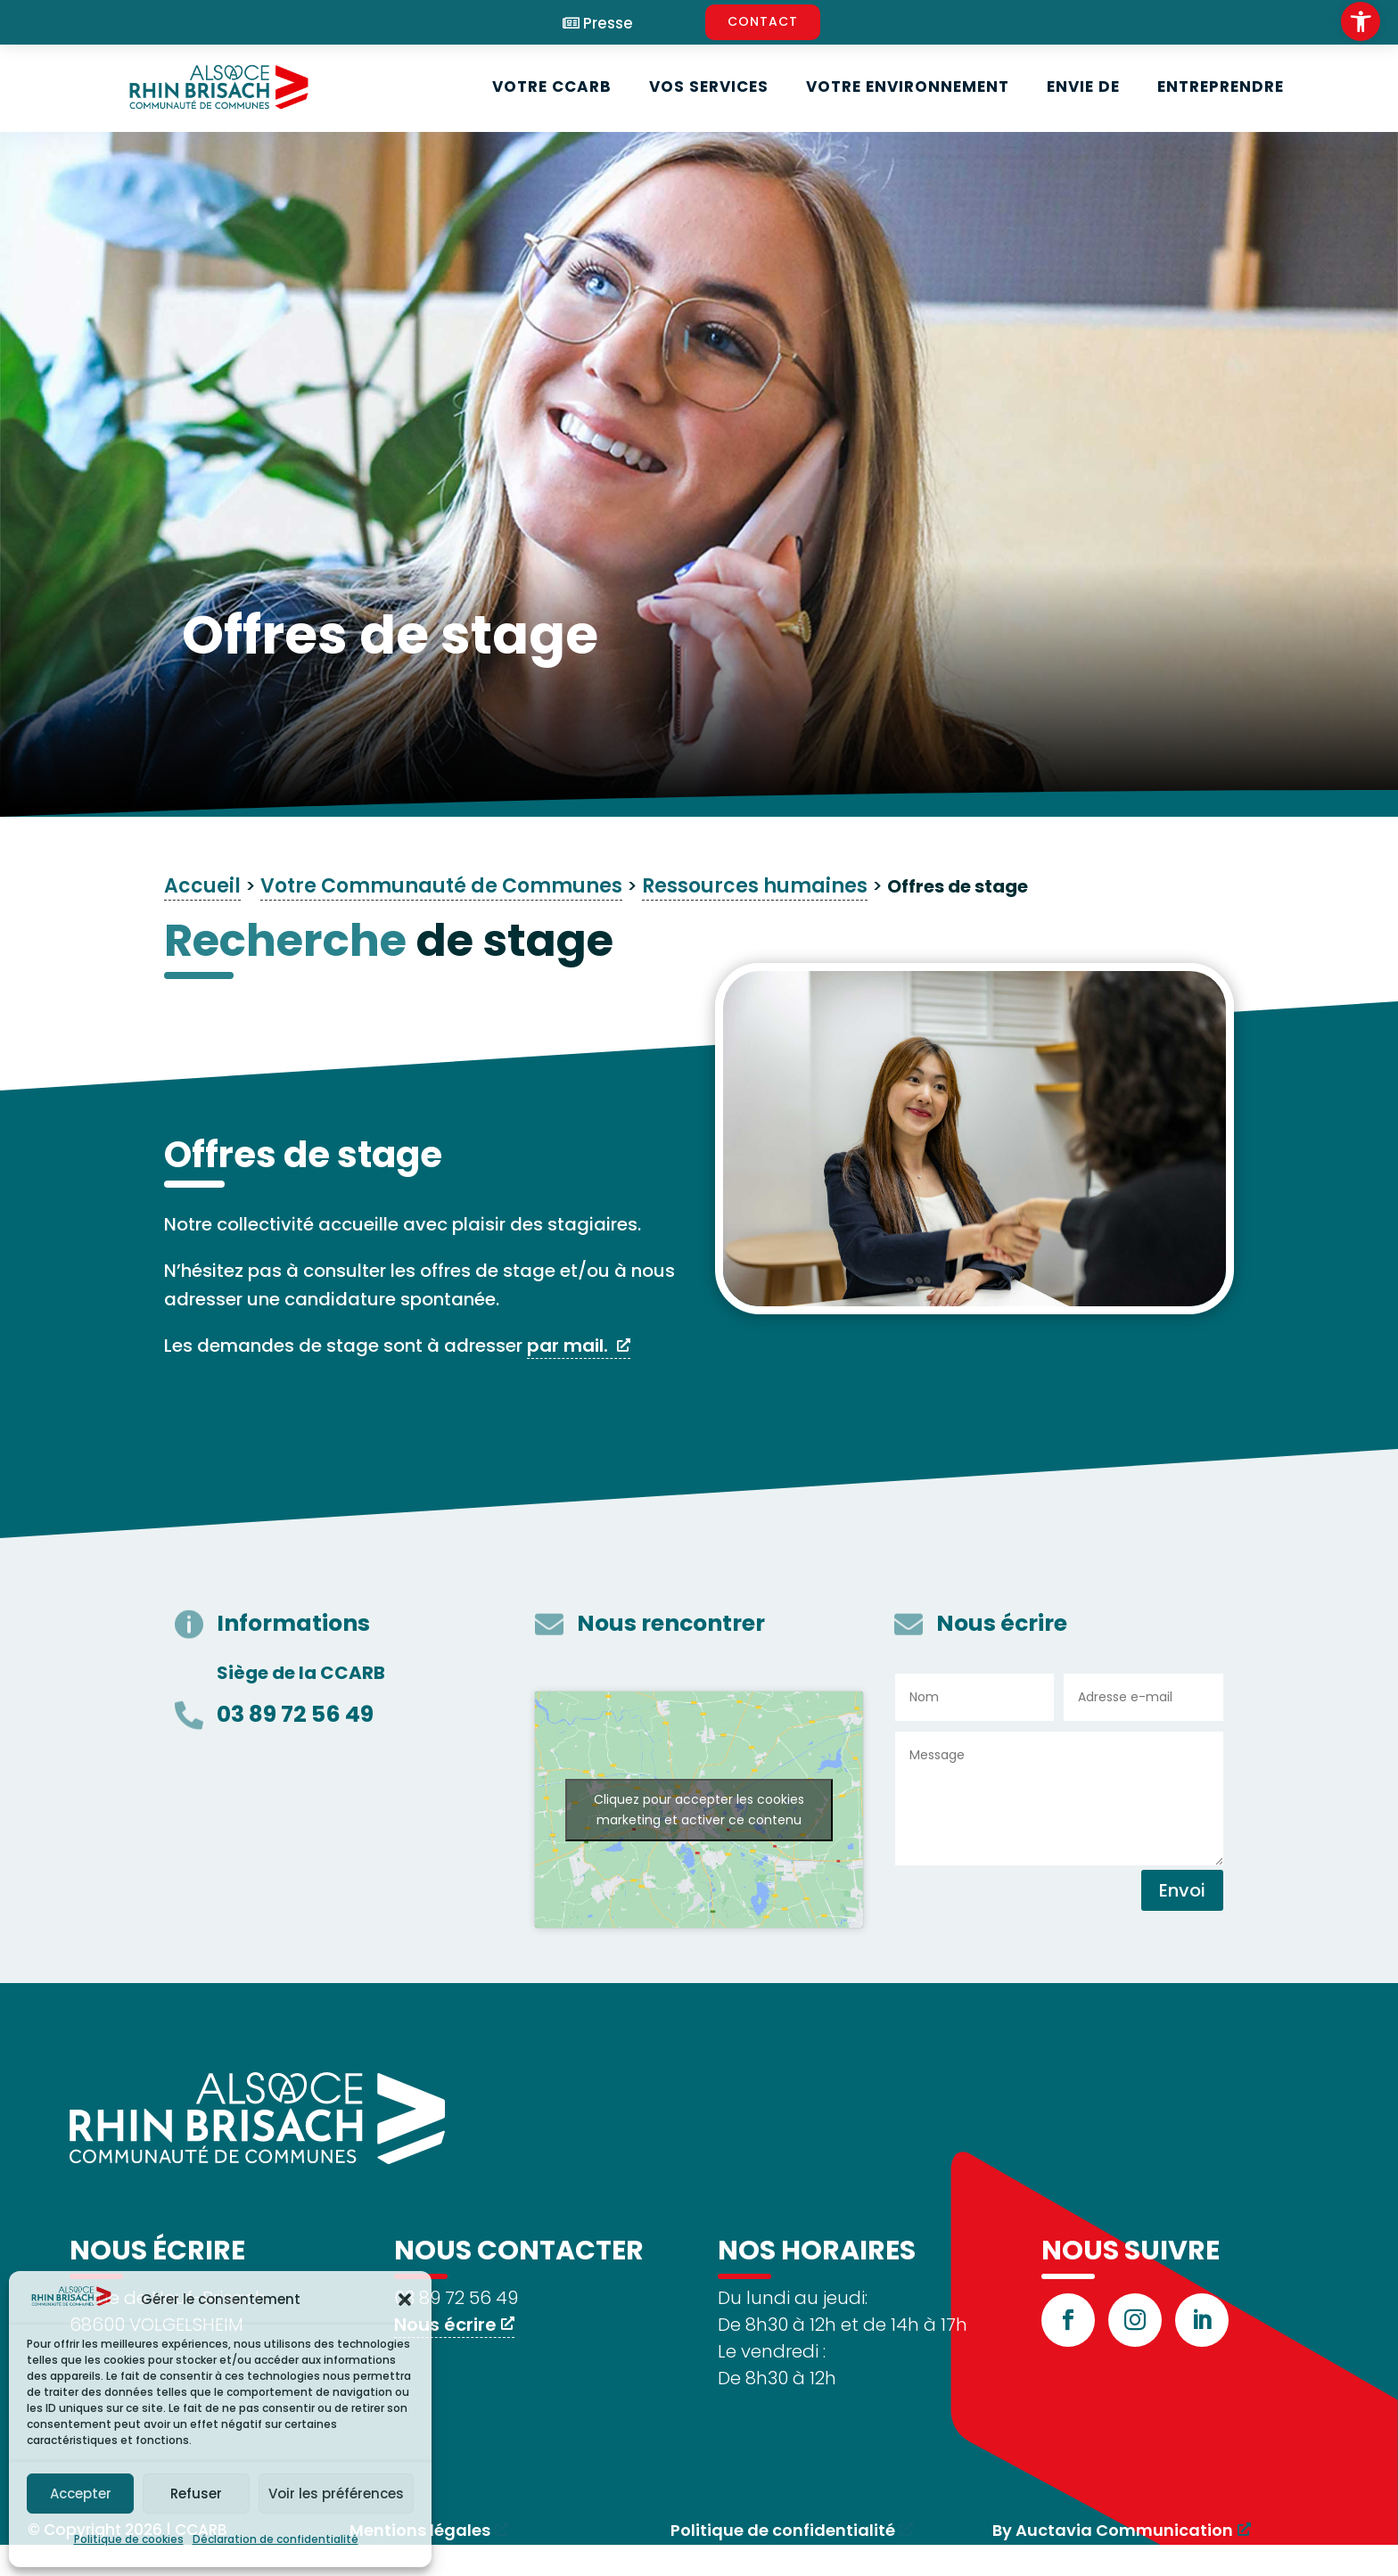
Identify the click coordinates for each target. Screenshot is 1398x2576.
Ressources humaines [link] (755, 886)
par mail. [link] (570, 1345)
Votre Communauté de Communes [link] (441, 886)
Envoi (1182, 1890)
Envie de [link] (1083, 86)
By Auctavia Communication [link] (1112, 2530)
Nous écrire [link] (445, 2324)
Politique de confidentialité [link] (782, 2530)
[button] (405, 2300)
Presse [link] (608, 23)
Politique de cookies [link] (129, 2539)
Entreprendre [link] (1220, 86)
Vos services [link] (709, 86)
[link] (1360, 21)
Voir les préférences (336, 2493)
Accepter (80, 2493)
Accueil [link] (202, 886)
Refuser (196, 2493)
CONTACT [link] (763, 21)
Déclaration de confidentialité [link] (275, 2539)
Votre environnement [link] (907, 86)
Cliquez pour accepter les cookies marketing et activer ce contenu (699, 1809)
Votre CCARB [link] (552, 86)
